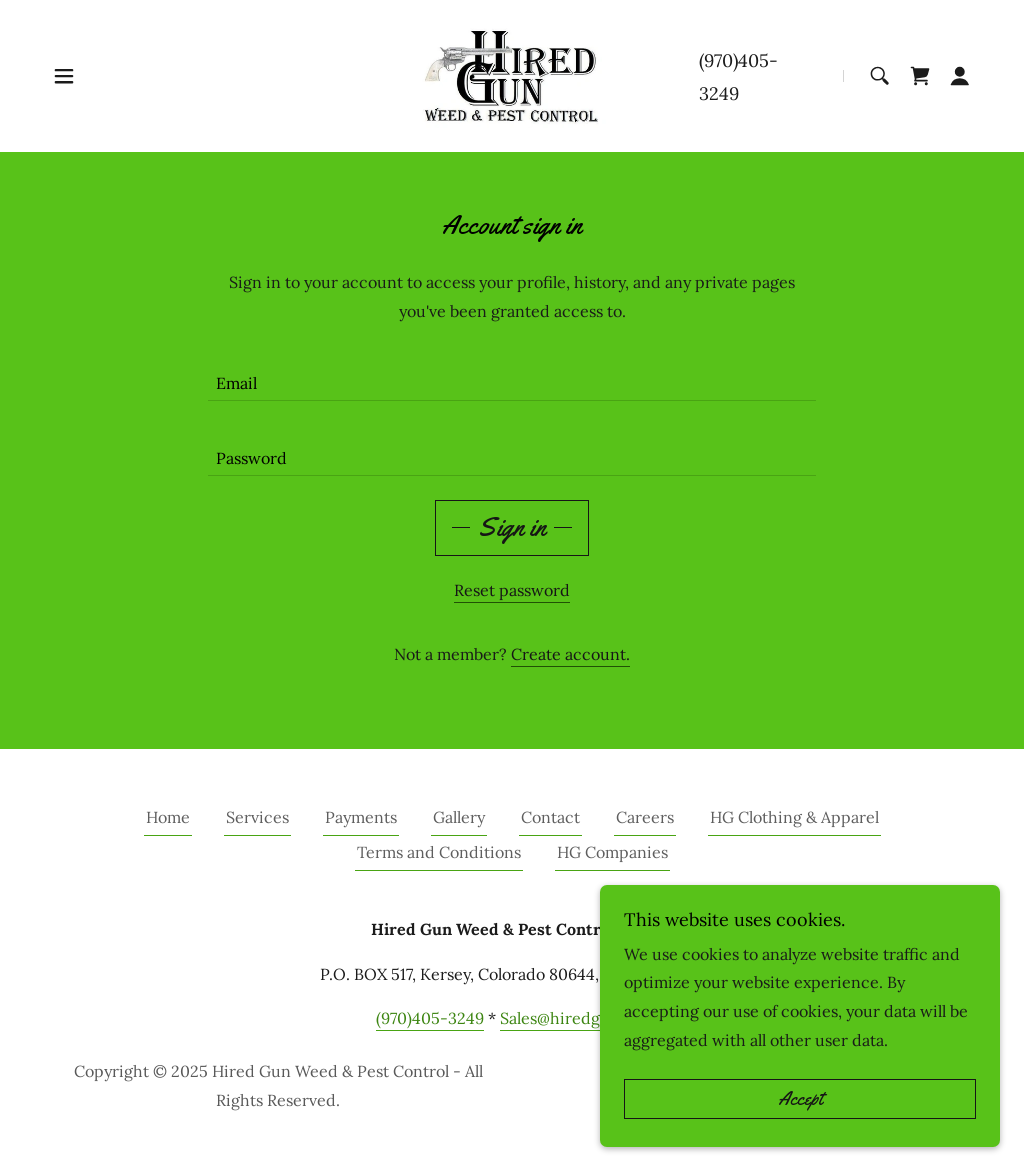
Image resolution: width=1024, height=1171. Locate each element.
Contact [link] (550, 817)
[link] (511, 74)
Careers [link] (645, 817)
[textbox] (512, 375)
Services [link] (257, 817)
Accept (800, 1099)
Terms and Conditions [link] (439, 852)
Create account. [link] (570, 654)
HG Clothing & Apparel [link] (794, 817)
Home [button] (168, 817)
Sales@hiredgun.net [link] (574, 1018)
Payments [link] (361, 817)
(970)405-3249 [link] (430, 1018)
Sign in (512, 527)
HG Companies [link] (612, 852)
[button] (64, 76)
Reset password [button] (512, 590)
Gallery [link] (459, 817)
